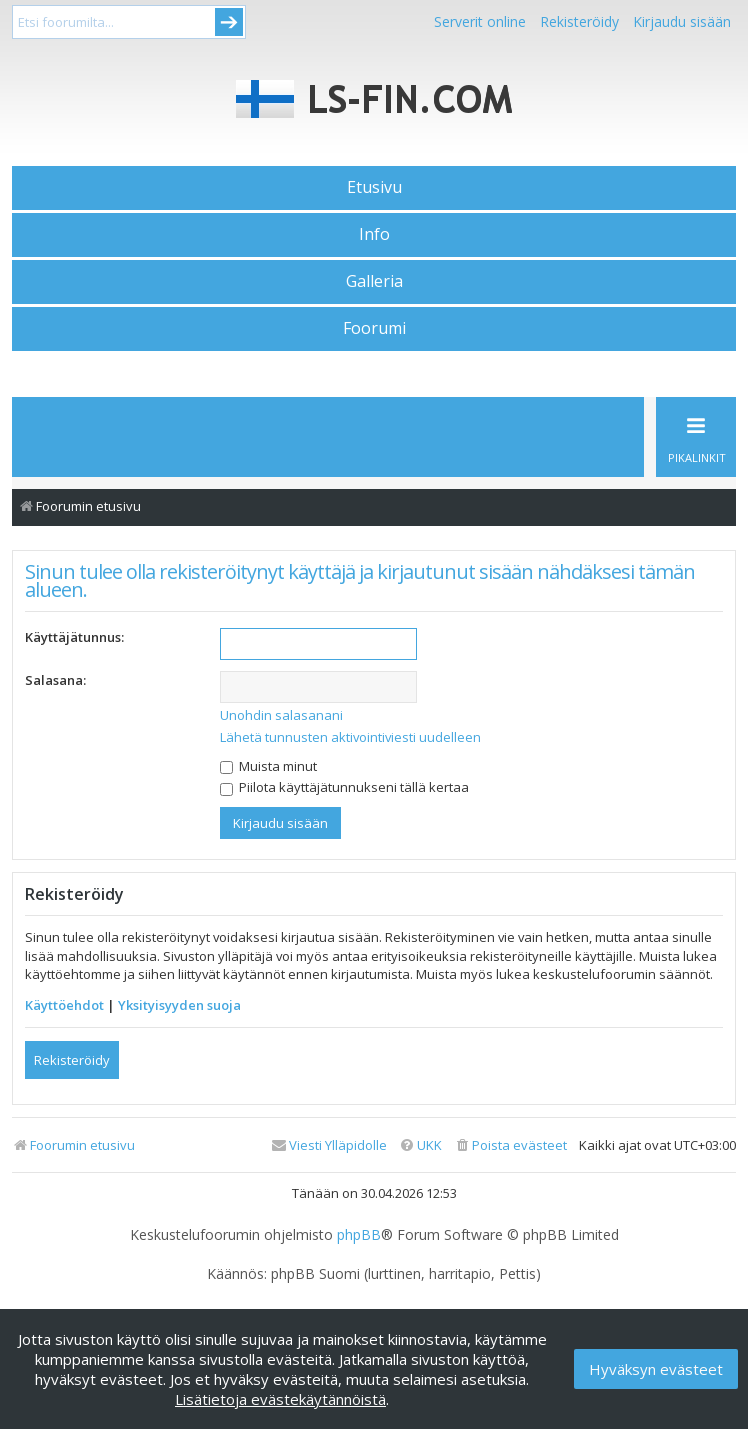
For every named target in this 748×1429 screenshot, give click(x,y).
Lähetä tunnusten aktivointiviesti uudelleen (350, 737)
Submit (229, 22)
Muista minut (268, 766)
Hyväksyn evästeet (656, 1369)
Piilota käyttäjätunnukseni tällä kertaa (344, 787)
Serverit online (480, 21)
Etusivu (374, 187)
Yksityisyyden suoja (179, 1005)
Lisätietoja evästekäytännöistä (280, 1399)
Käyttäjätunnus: (74, 637)
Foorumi (374, 328)
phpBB (359, 1235)
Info (374, 234)
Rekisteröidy (579, 21)
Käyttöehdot (64, 1005)
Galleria (374, 281)
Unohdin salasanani (281, 715)
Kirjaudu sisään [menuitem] (682, 21)
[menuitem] (510, 1145)
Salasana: (55, 680)
